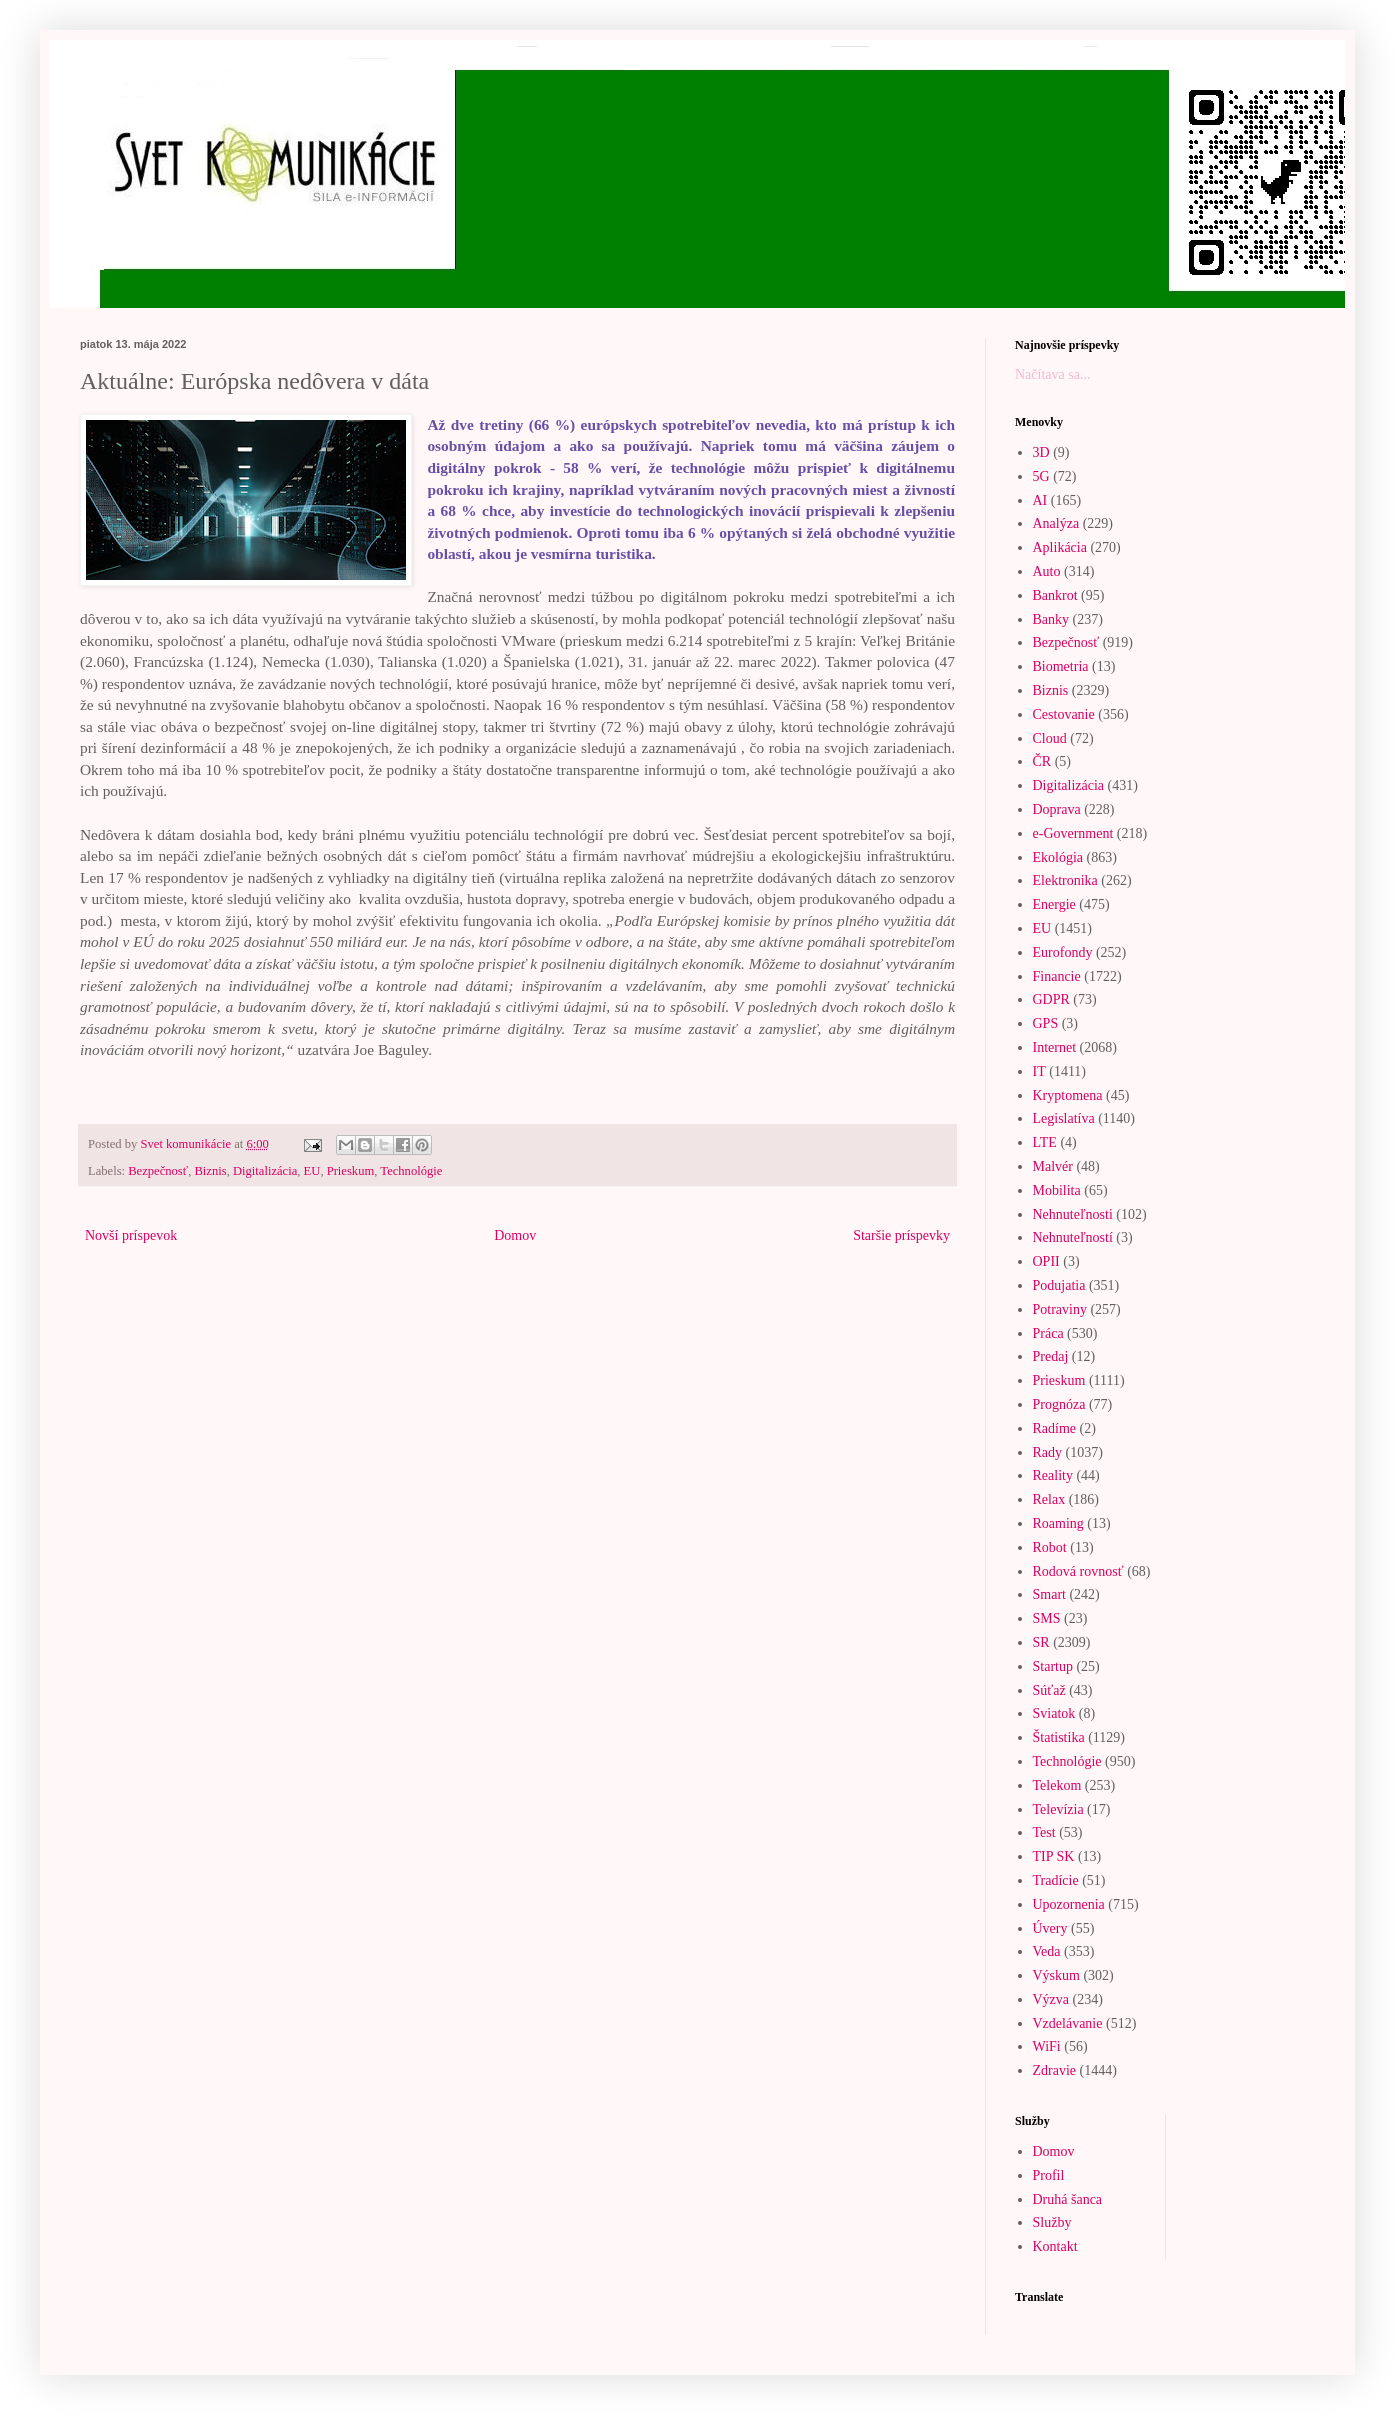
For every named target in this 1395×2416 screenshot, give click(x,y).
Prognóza (1059, 1404)
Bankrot (1055, 595)
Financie (1057, 976)
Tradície (1056, 1880)
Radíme (1055, 1428)
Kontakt (1055, 2246)
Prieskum (351, 1171)
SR (1041, 1642)
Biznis (210, 1171)
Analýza (1056, 523)
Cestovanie (1064, 714)
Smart (1049, 1594)
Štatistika (1059, 1737)
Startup (1053, 1666)
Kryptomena (1068, 1095)
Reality (1053, 1475)
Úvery (1050, 1928)
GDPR (1051, 999)
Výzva (1051, 1999)
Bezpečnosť (158, 1171)
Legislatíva (1064, 1118)
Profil (1049, 2175)
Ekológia (1058, 857)
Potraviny (1060, 1309)
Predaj (1051, 1356)
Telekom (1057, 1785)
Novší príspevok (131, 1235)
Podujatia (1059, 1285)
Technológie (411, 1171)
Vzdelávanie (1068, 2023)
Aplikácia (1060, 547)
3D (1041, 452)
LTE (1045, 1142)
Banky (1051, 619)
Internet (1055, 1047)
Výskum (1056, 1975)
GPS (1046, 1023)
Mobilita (1057, 1190)
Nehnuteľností (1073, 1237)
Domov (515, 1235)
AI (1040, 500)
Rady (1048, 1452)
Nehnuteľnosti (1073, 1214)
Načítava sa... (1052, 374)
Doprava (1057, 809)
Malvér (1053, 1166)
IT (1039, 1071)
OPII (1046, 1261)
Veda (1047, 1951)
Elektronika (1065, 880)
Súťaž (1049, 1690)
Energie (1054, 904)
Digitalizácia (265, 1171)
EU (312, 1171)
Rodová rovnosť (1078, 1571)
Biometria (1061, 666)
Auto (1047, 571)
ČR (1042, 761)
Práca (1048, 1333)
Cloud (1050, 738)
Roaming (1058, 1523)
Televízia (1058, 1809)
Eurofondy (1063, 952)
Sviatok (1054, 1713)
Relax (1049, 1499)
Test (1044, 1832)
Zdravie (1055, 2070)
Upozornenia (1069, 1904)
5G (1041, 476)
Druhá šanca (1068, 2199)
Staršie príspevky (901, 1235)
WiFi (1047, 2046)
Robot (1050, 1547)
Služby (1052, 2222)
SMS (1047, 1618)
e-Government (1073, 833)
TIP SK (1054, 1856)
